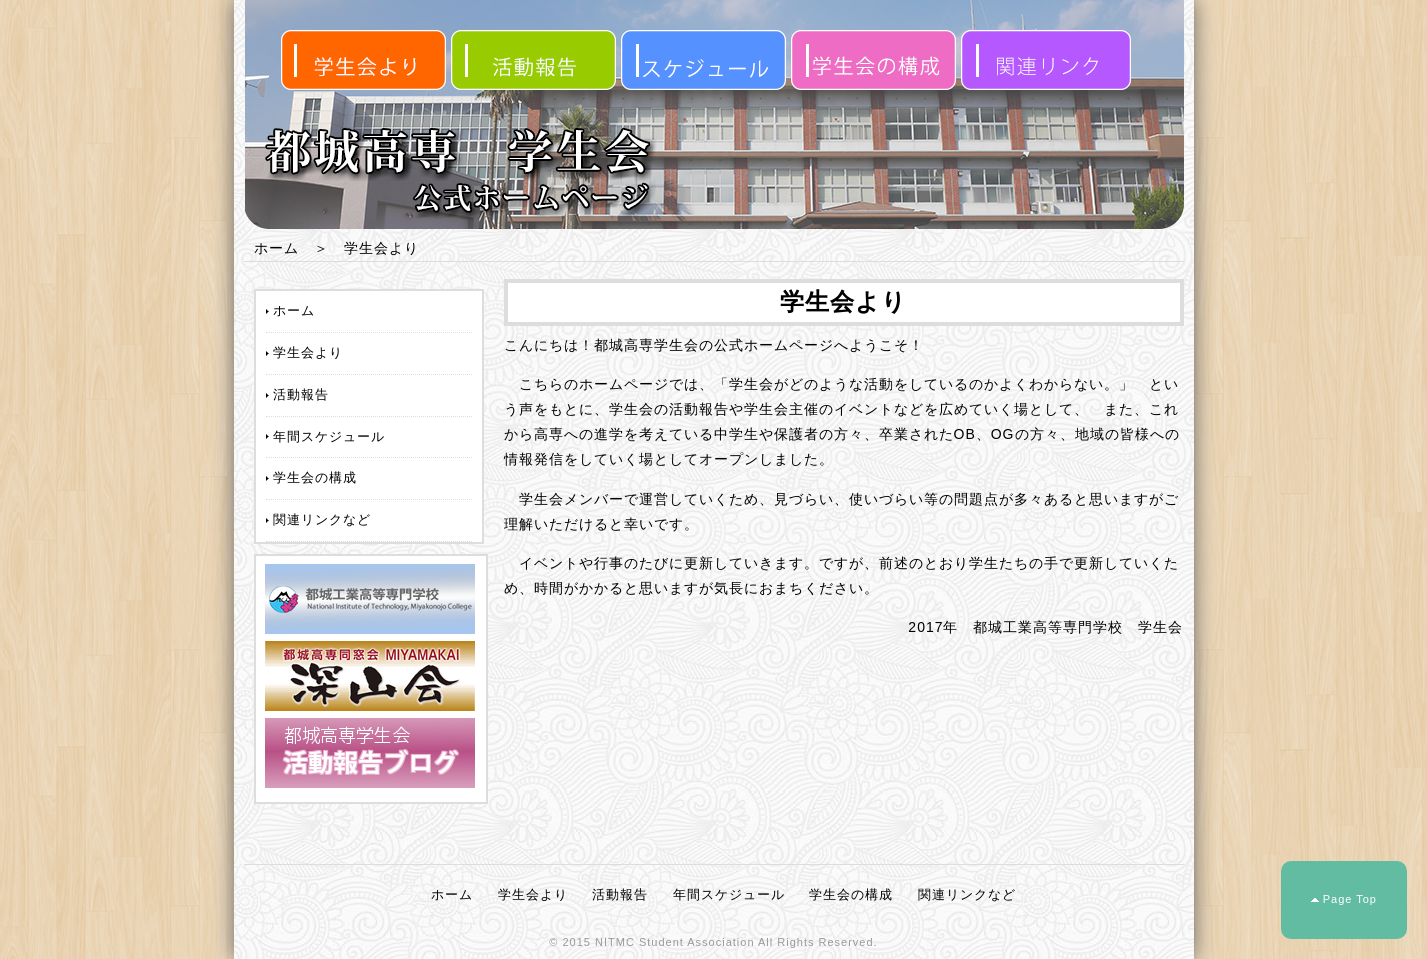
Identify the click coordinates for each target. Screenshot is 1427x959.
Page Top (1350, 899)
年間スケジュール (329, 436)
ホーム (276, 248)
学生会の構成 (315, 477)
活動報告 (301, 394)
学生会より (308, 352)
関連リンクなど (322, 519)
